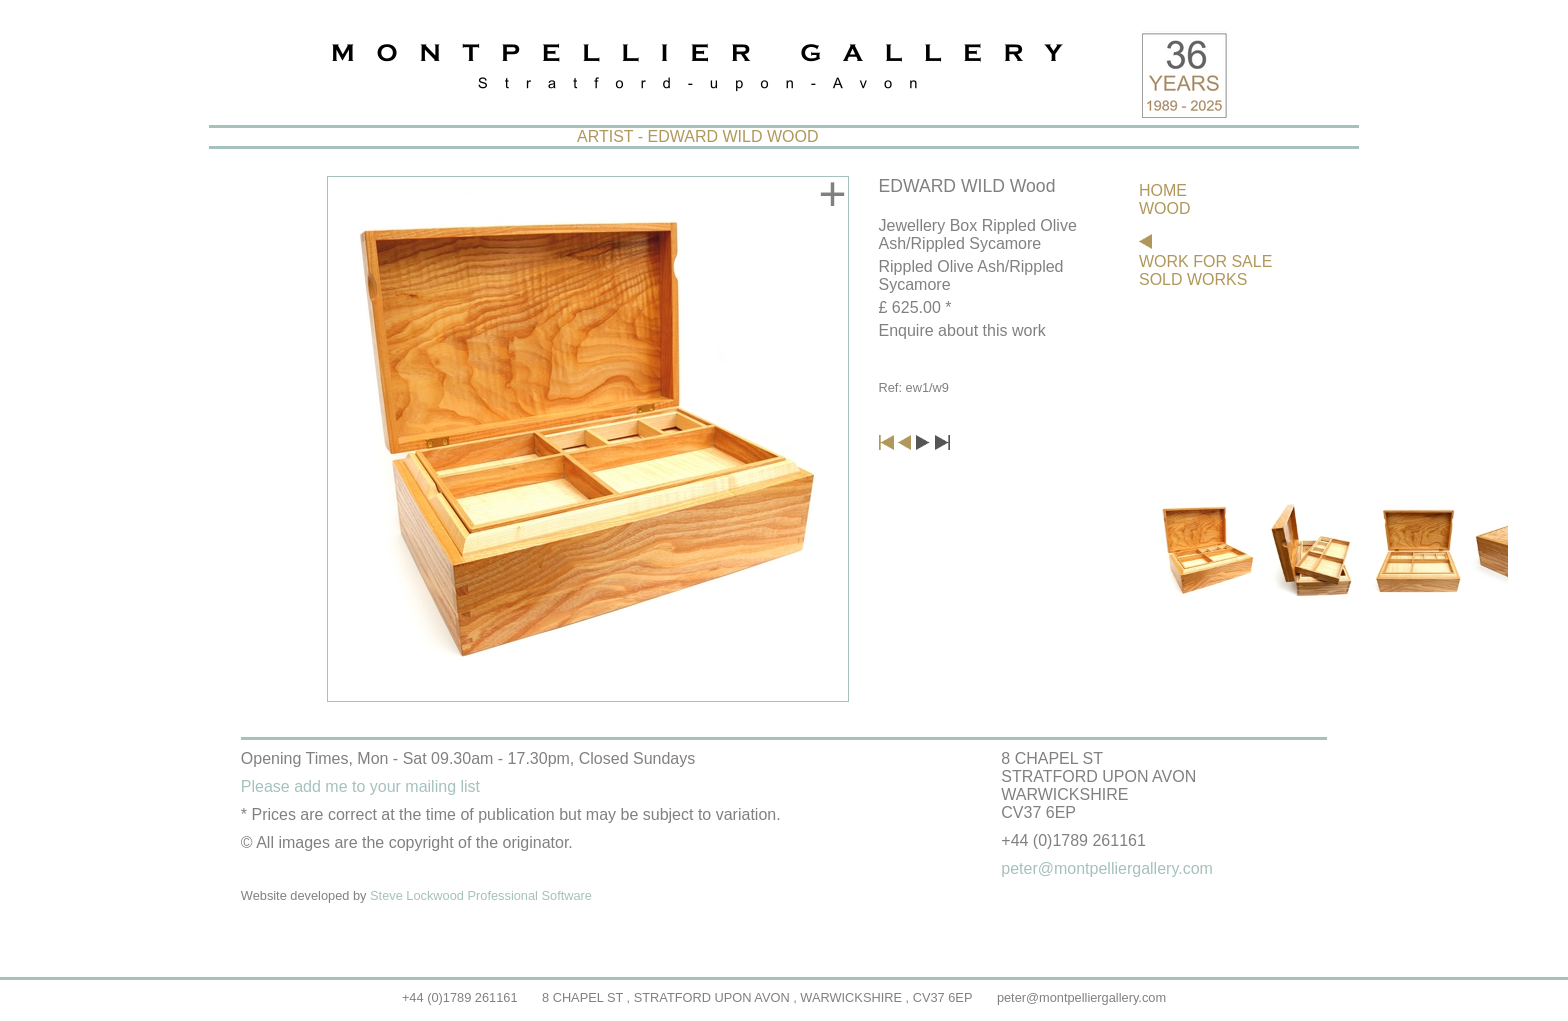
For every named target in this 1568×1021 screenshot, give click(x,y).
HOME (1163, 190)
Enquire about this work (962, 330)
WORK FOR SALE (1205, 261)
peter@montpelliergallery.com (1081, 997)
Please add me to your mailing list (360, 786)
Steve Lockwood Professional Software (481, 895)
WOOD (1165, 208)
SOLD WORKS (1193, 279)
